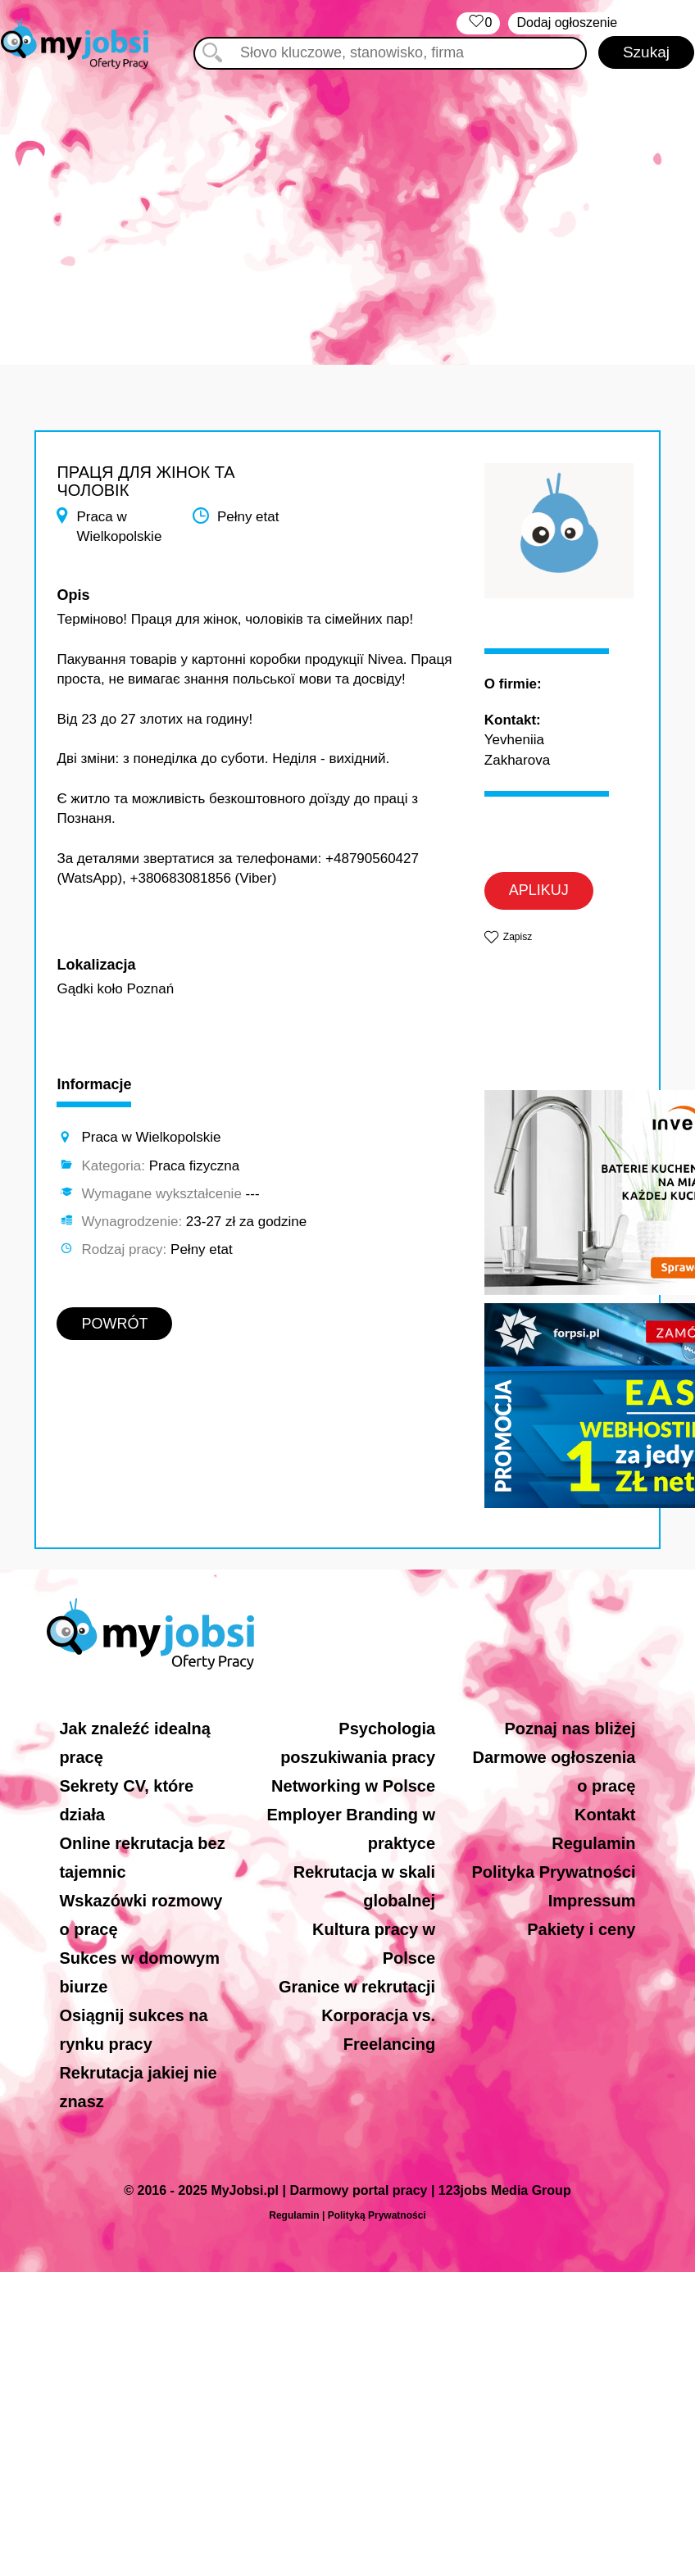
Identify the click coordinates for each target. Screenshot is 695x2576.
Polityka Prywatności (553, 1872)
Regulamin (593, 1843)
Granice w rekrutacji (357, 1987)
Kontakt (605, 1815)
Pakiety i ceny (581, 1929)
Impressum (592, 1901)
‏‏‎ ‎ (478, 23)
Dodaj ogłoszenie (566, 23)
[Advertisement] (347, 209)
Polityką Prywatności (377, 2215)
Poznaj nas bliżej (569, 1729)
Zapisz (517, 937)
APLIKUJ (539, 890)
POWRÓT (114, 1323)
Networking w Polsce (353, 1786)
